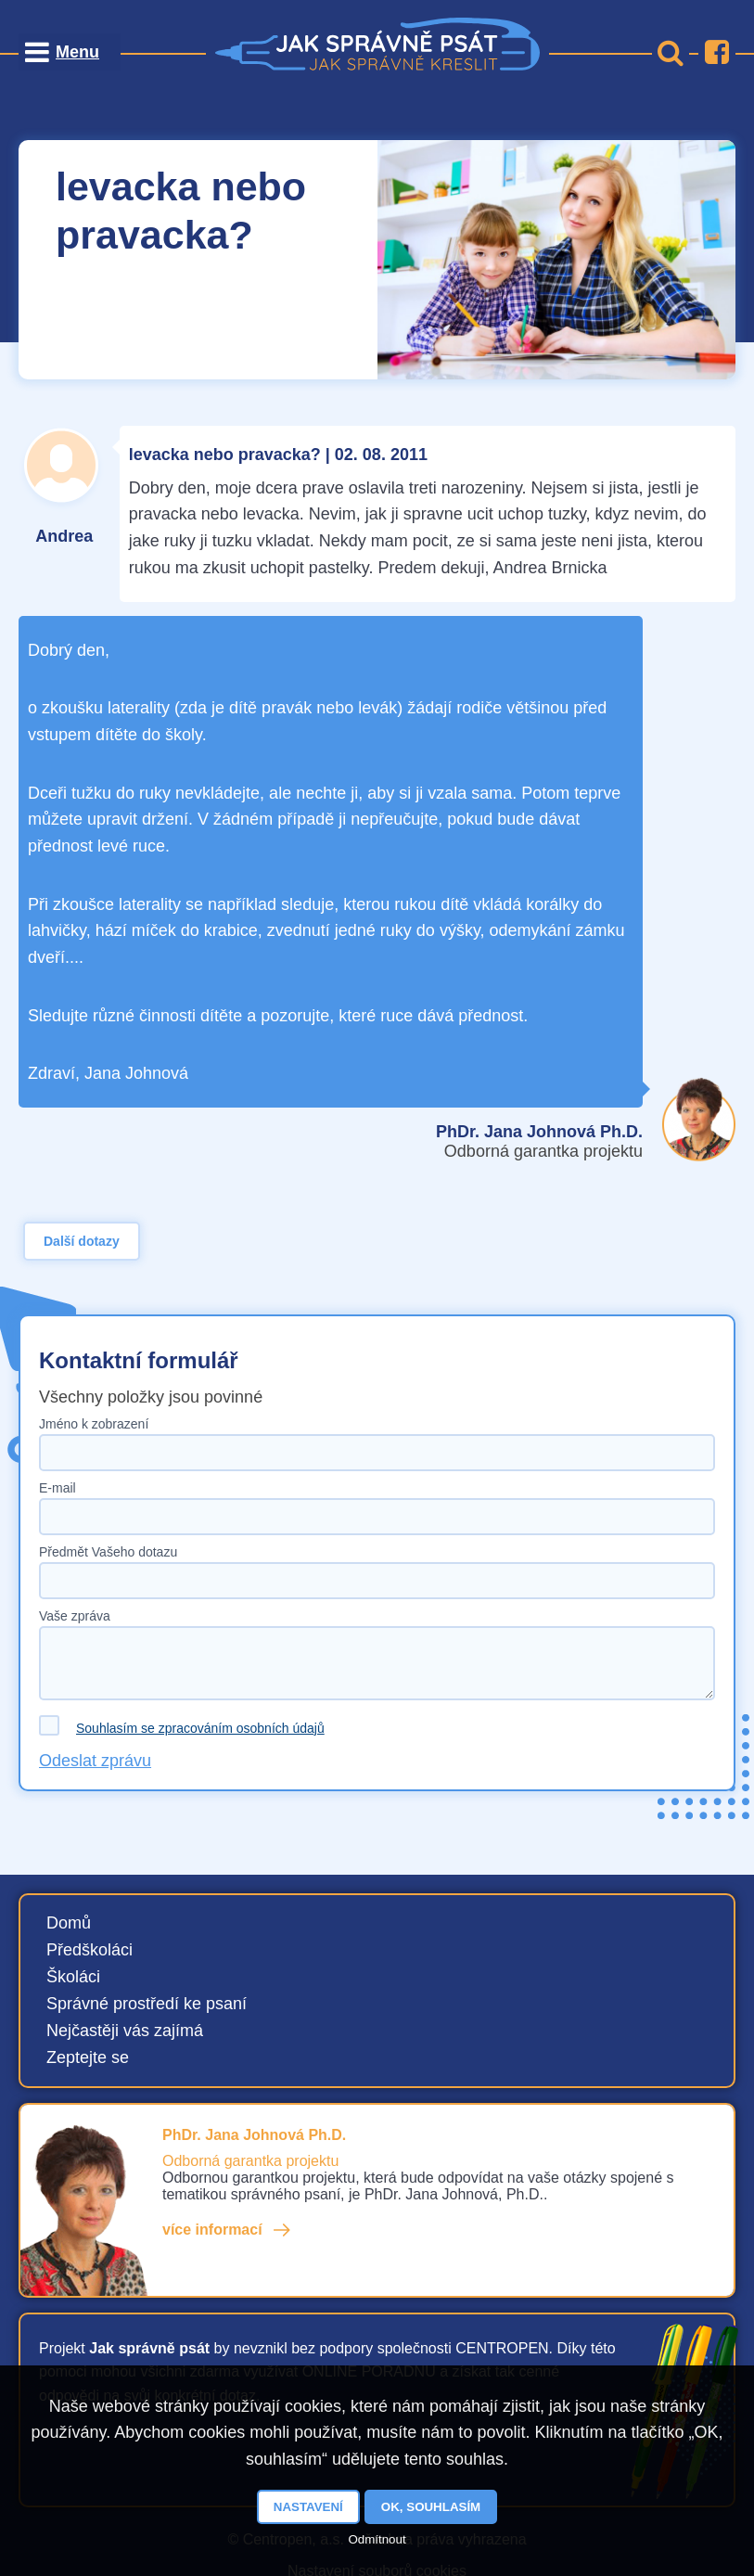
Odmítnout (376, 2539)
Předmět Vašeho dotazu (108, 1551)
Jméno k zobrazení (93, 1423)
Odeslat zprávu (95, 1760)
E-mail (57, 1487)
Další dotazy (82, 1241)
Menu (77, 52)
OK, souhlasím (430, 2507)
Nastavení (308, 2507)
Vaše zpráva (74, 1615)
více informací (212, 2229)
